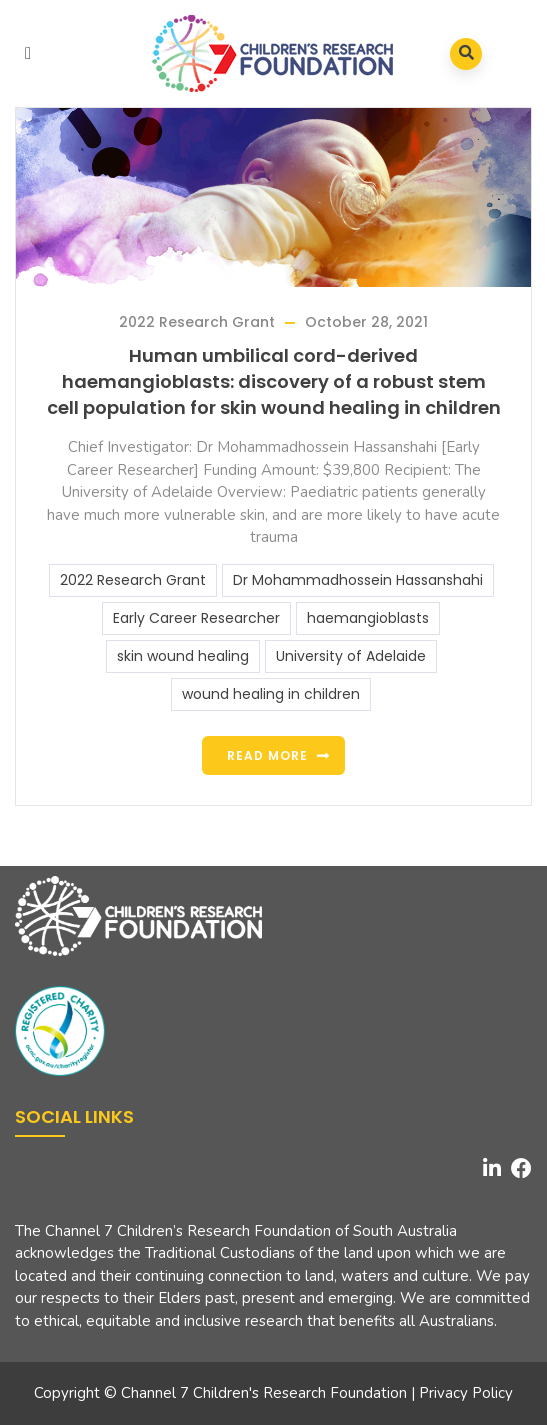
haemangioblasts (368, 618)
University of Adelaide (351, 656)
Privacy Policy (466, 1393)
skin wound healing (183, 656)
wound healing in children (271, 694)
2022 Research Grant (197, 322)
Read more (267, 755)
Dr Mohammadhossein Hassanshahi (358, 580)
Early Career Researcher (196, 618)
